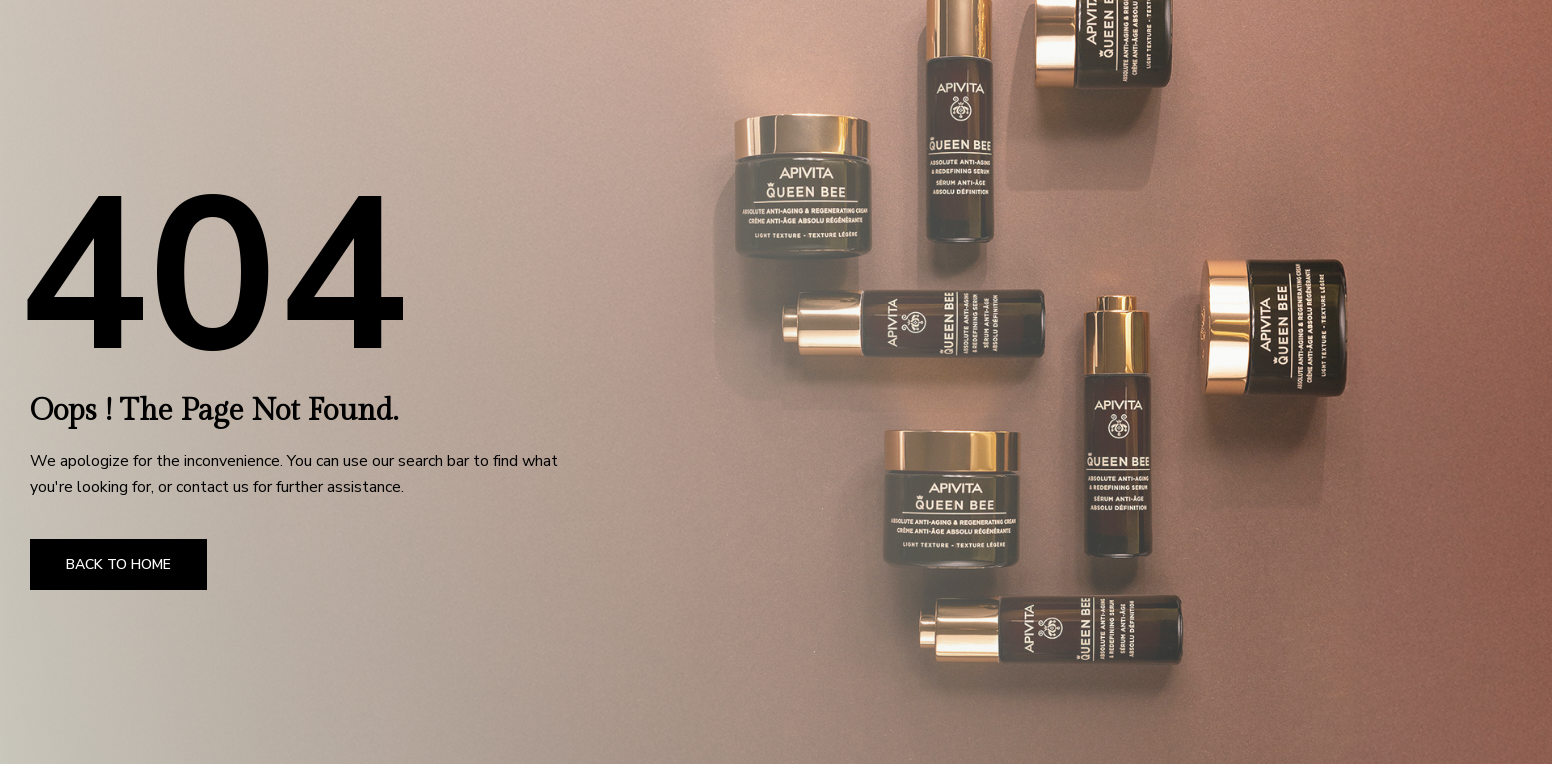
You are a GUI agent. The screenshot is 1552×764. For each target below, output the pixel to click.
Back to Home (118, 564)
